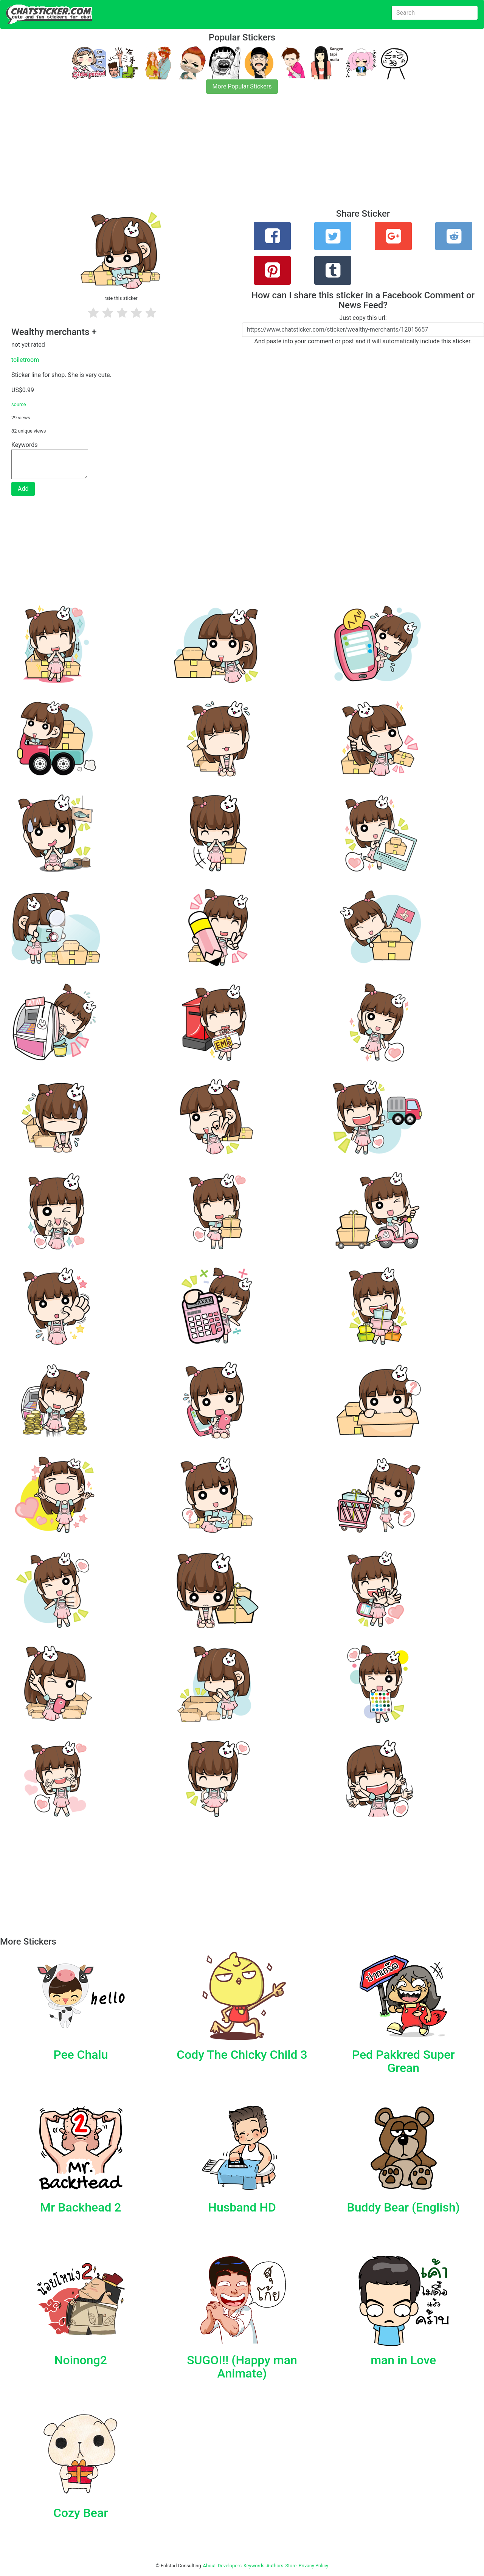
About (209, 2565)
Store (290, 2565)
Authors (275, 2565)
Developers (230, 2565)
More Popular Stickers (242, 86)
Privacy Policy (313, 2565)
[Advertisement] (227, 156)
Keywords (254, 2565)
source (18, 404)
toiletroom (25, 359)
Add (23, 488)
